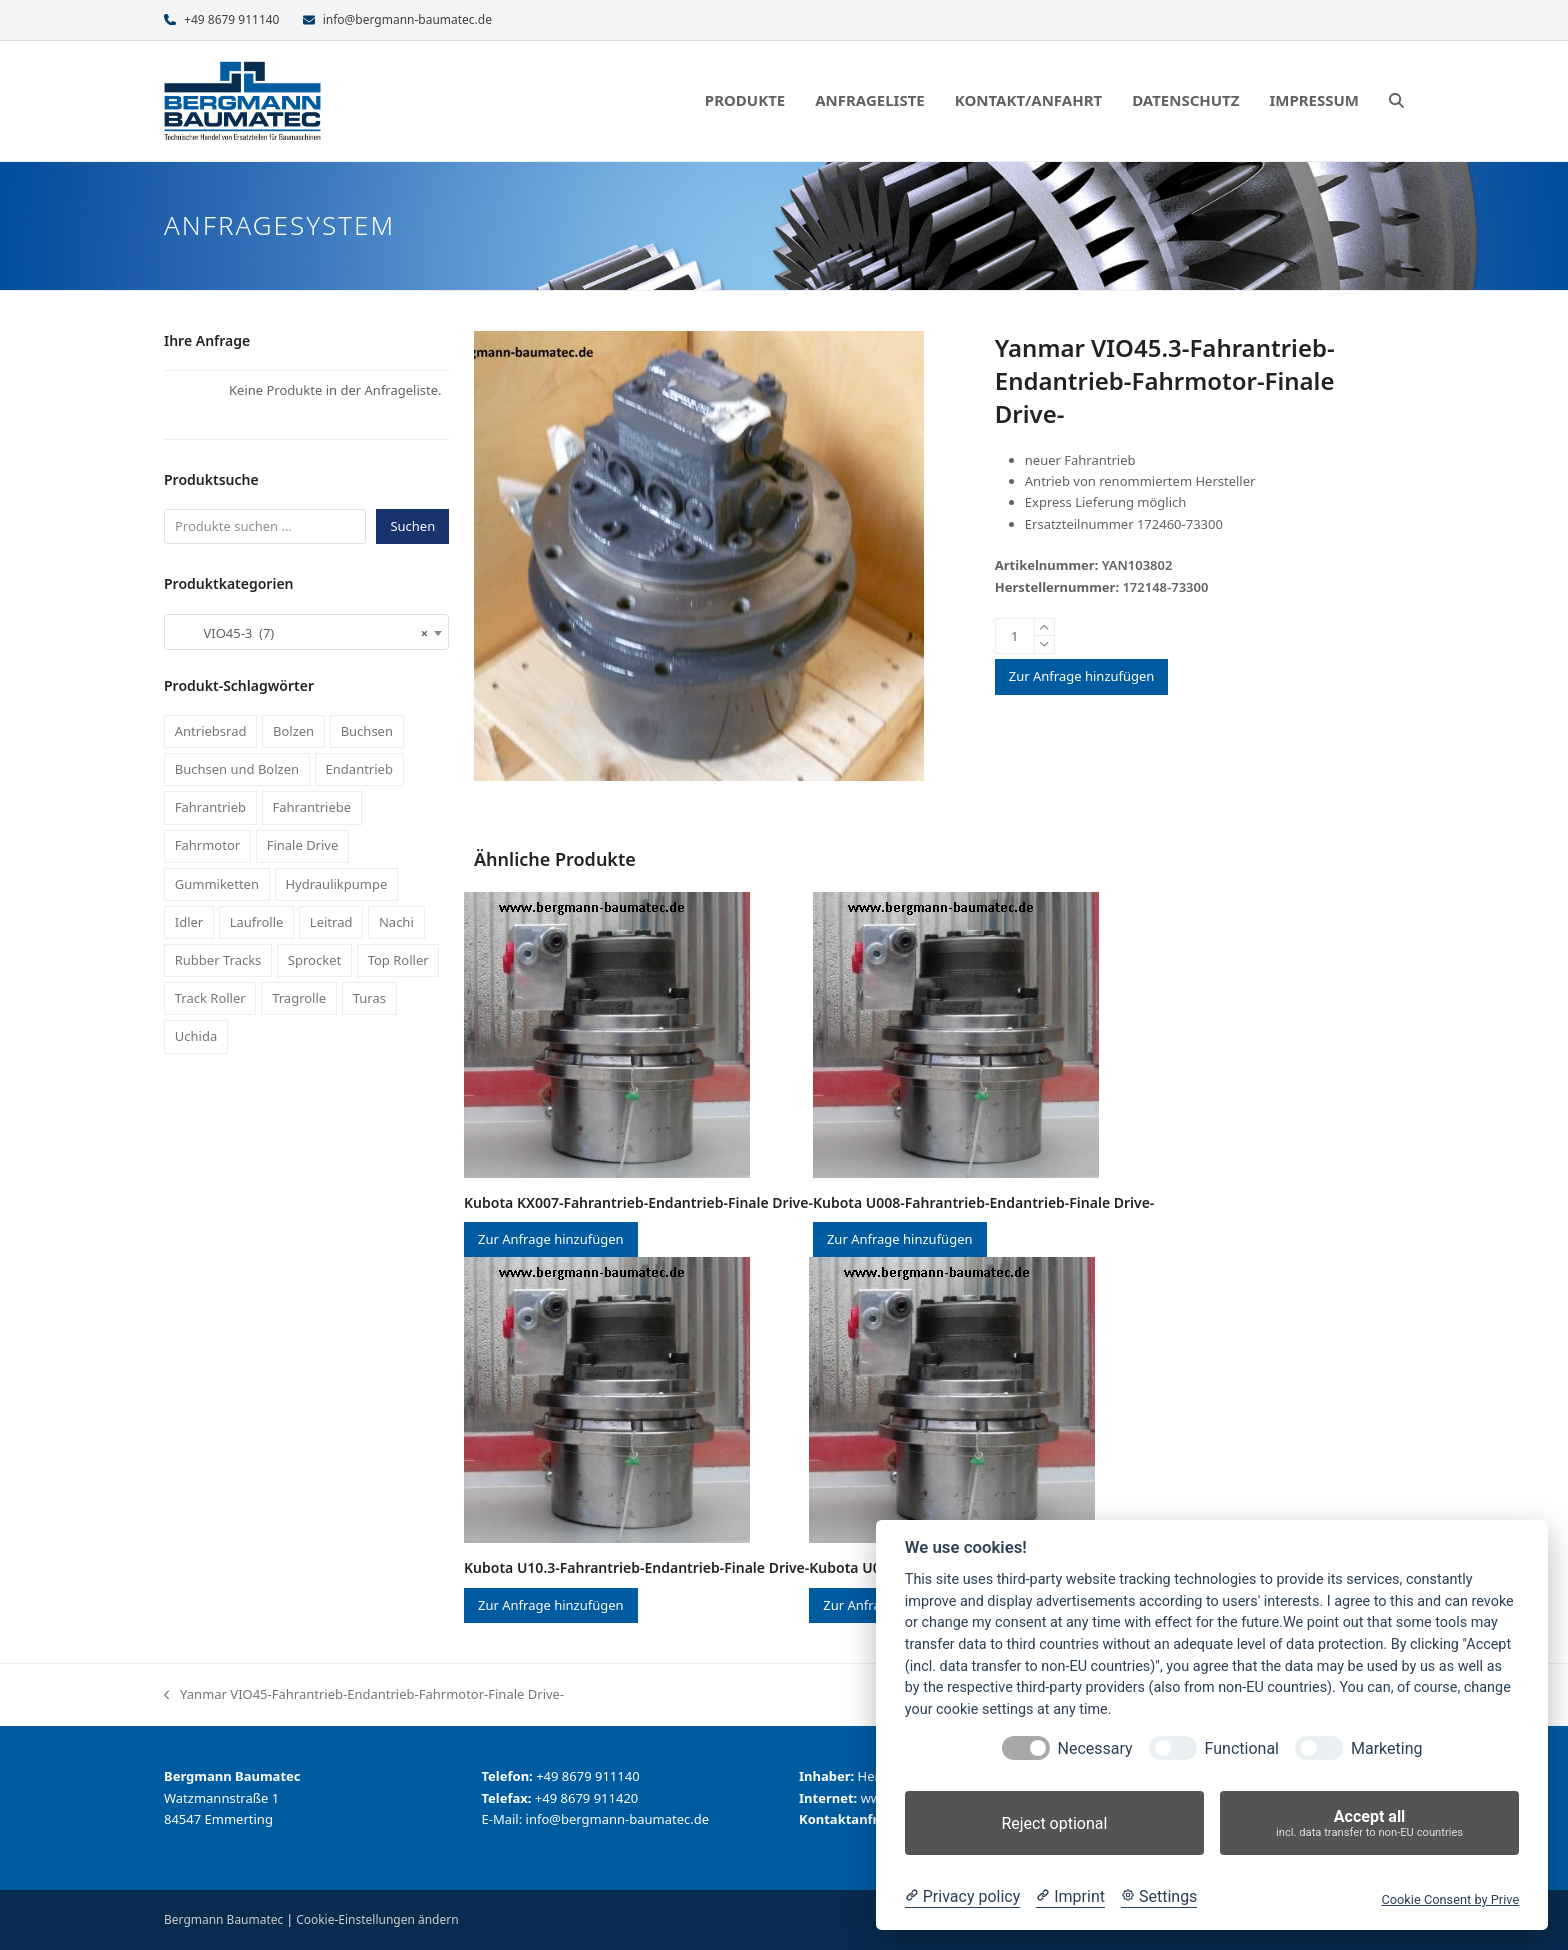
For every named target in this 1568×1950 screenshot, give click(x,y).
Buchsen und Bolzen (237, 769)
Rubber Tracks (218, 960)
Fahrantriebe (312, 807)
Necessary (1095, 1748)
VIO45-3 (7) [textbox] (300, 633)
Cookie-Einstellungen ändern (377, 1919)
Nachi (396, 922)
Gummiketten (217, 884)
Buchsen (367, 731)
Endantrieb (359, 769)
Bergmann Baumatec (223, 1919)
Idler (189, 922)
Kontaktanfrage (850, 1819)
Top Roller (398, 960)
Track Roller (210, 998)
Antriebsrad (211, 731)
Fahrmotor (207, 845)
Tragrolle (299, 998)
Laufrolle (257, 922)
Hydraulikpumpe (336, 884)
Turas (369, 998)
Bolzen (293, 731)
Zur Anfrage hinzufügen (1082, 676)
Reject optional (1054, 1823)
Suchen (412, 526)
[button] (1396, 101)
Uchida (196, 1036)
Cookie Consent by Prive (1450, 1899)
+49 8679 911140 (231, 19)
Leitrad (331, 922)
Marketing (1386, 1748)
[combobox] (306, 632)
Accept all (1369, 1823)
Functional (1242, 1748)
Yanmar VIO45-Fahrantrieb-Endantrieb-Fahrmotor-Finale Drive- (364, 1695)
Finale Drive (303, 845)
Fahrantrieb (210, 807)
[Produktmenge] (1015, 636)
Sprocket (314, 960)
